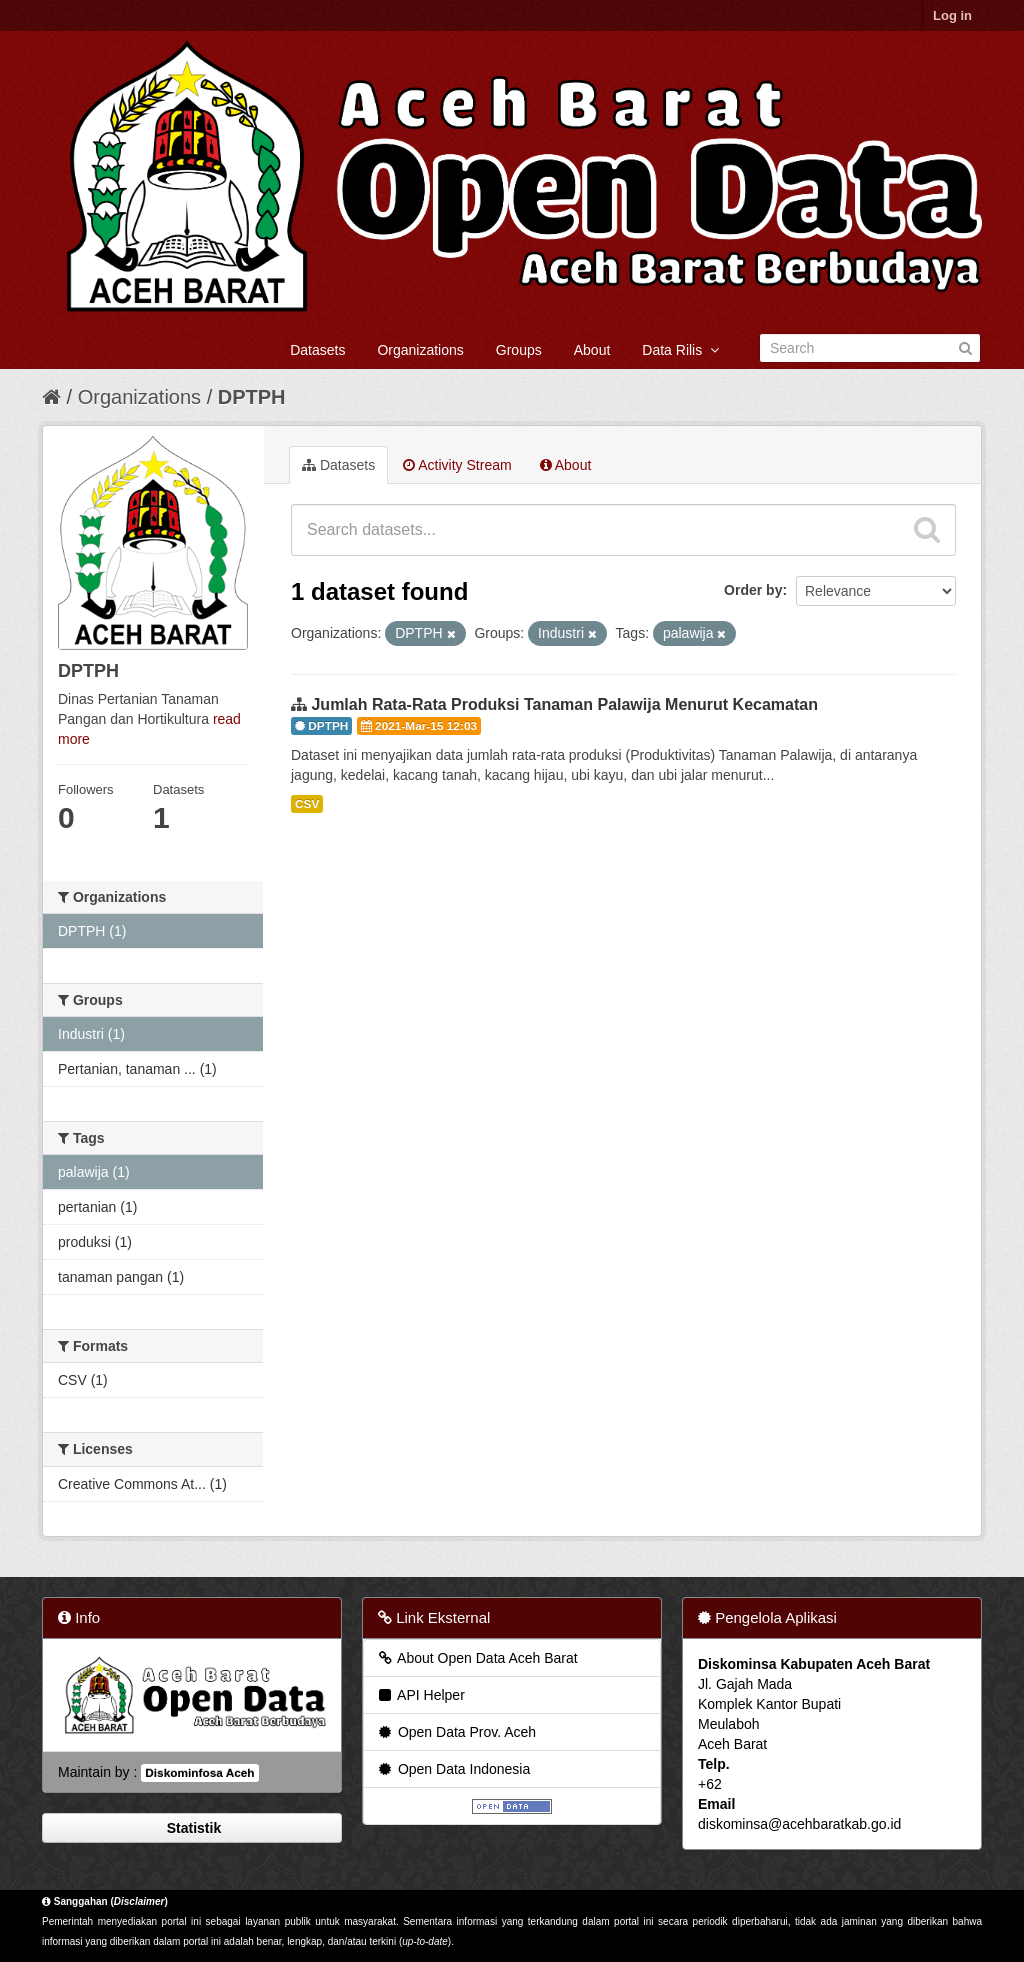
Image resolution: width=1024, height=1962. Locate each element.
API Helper (420, 1695)
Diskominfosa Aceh (199, 1773)
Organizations (420, 350)
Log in (952, 15)
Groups (519, 350)
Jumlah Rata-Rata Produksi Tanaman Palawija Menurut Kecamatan (564, 704)
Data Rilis (680, 350)
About (592, 350)
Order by (753, 590)
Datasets (317, 350)
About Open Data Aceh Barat (477, 1658)
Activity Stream (457, 465)
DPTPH (252, 397)
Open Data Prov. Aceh (456, 1732)
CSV (307, 804)
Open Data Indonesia (453, 1769)
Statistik (192, 1828)
